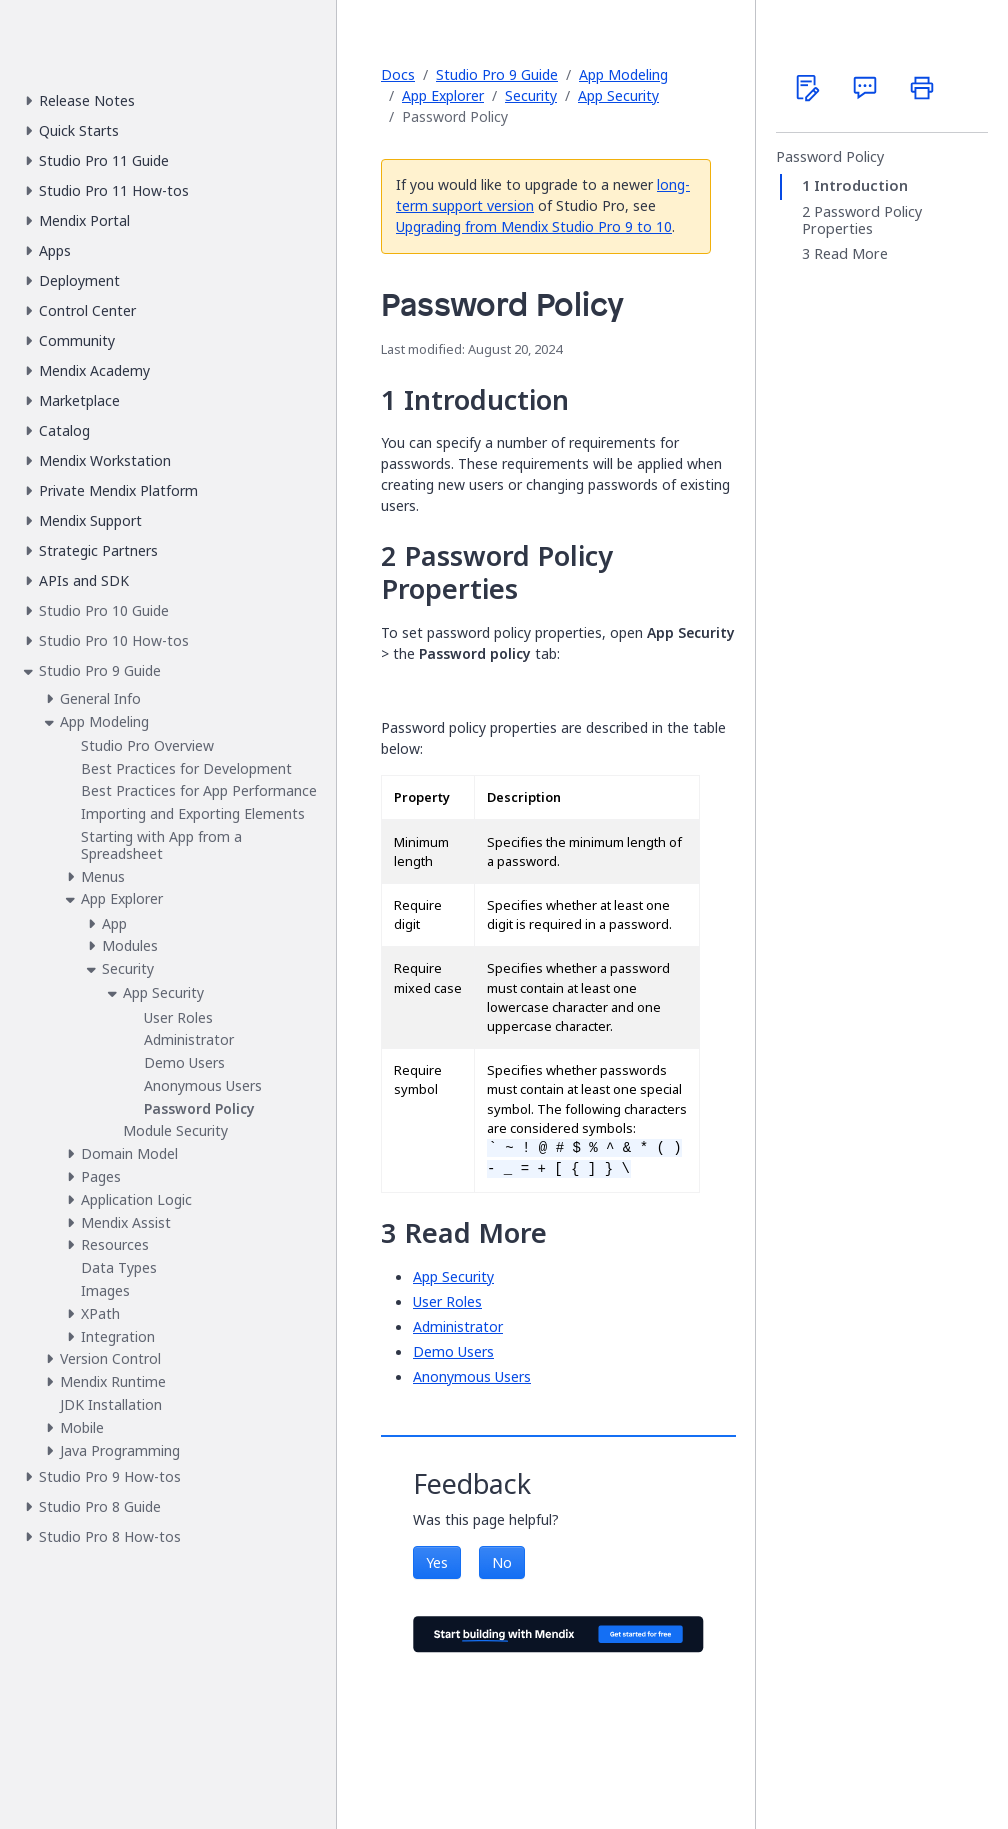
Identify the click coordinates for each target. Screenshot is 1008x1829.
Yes (437, 1562)
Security (531, 95)
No (502, 1562)
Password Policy (830, 157)
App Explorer (443, 95)
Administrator (458, 1326)
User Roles (447, 1301)
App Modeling (623, 74)
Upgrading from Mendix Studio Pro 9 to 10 (534, 226)
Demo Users (453, 1351)
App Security (618, 95)
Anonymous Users (472, 1376)
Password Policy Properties (862, 220)
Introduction (861, 186)
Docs (398, 74)
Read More (851, 254)
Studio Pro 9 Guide (497, 74)
